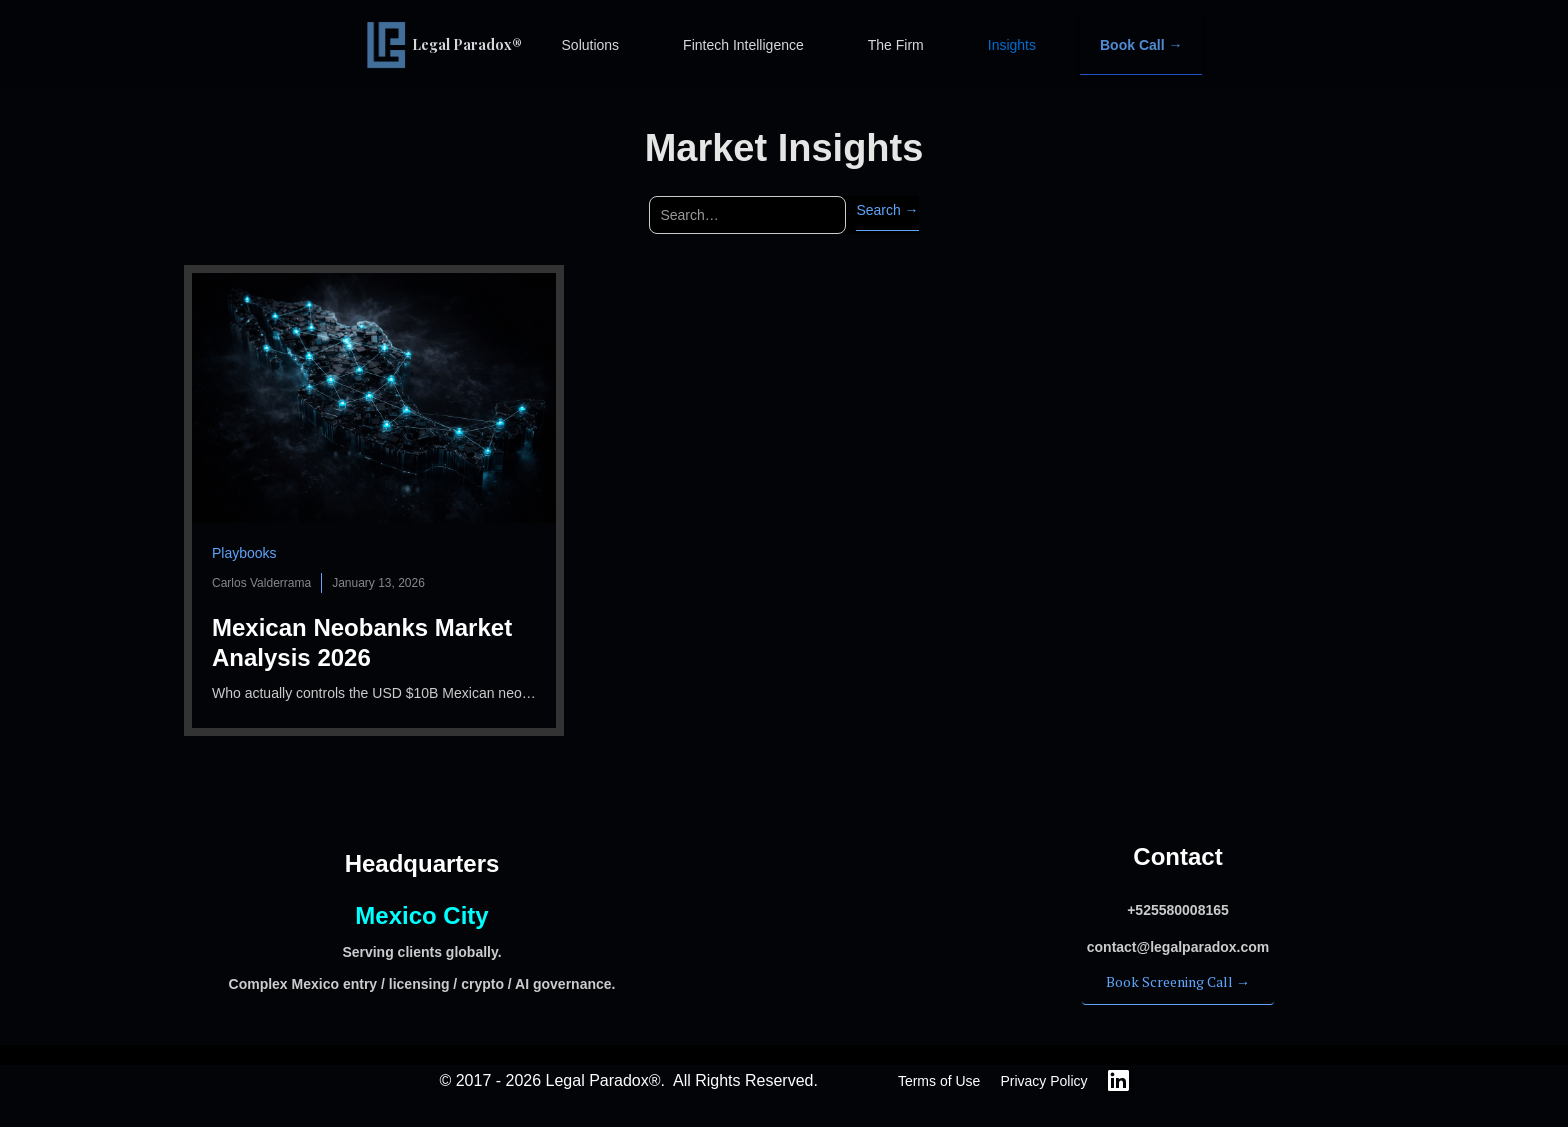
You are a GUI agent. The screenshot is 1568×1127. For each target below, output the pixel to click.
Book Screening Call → (1178, 981)
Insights (1012, 45)
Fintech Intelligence (743, 45)
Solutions (591, 45)
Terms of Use (939, 1081)
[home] (454, 45)
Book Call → (1141, 45)
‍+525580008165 (1178, 910)
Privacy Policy (1043, 1081)
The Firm (896, 45)
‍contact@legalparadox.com (1178, 947)
